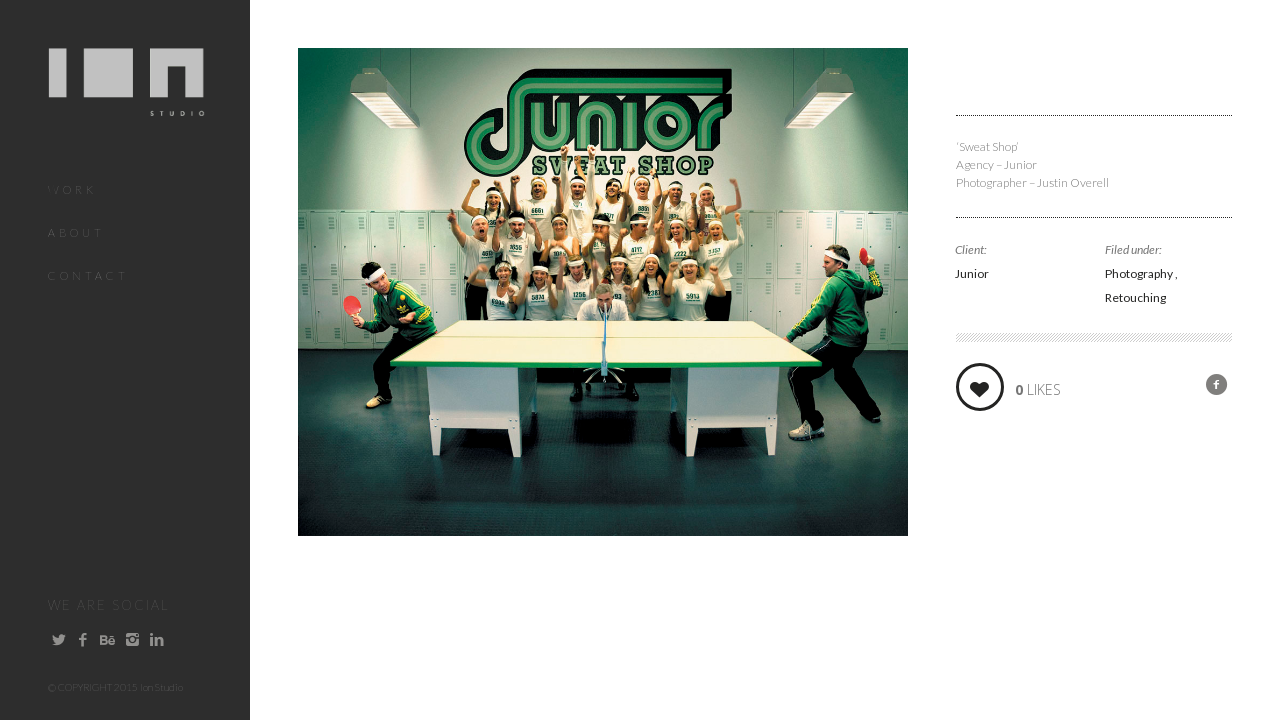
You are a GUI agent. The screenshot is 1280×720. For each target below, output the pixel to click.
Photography (1140, 273)
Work (72, 189)
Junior (972, 273)
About (76, 232)
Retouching (1135, 297)
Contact (88, 275)
